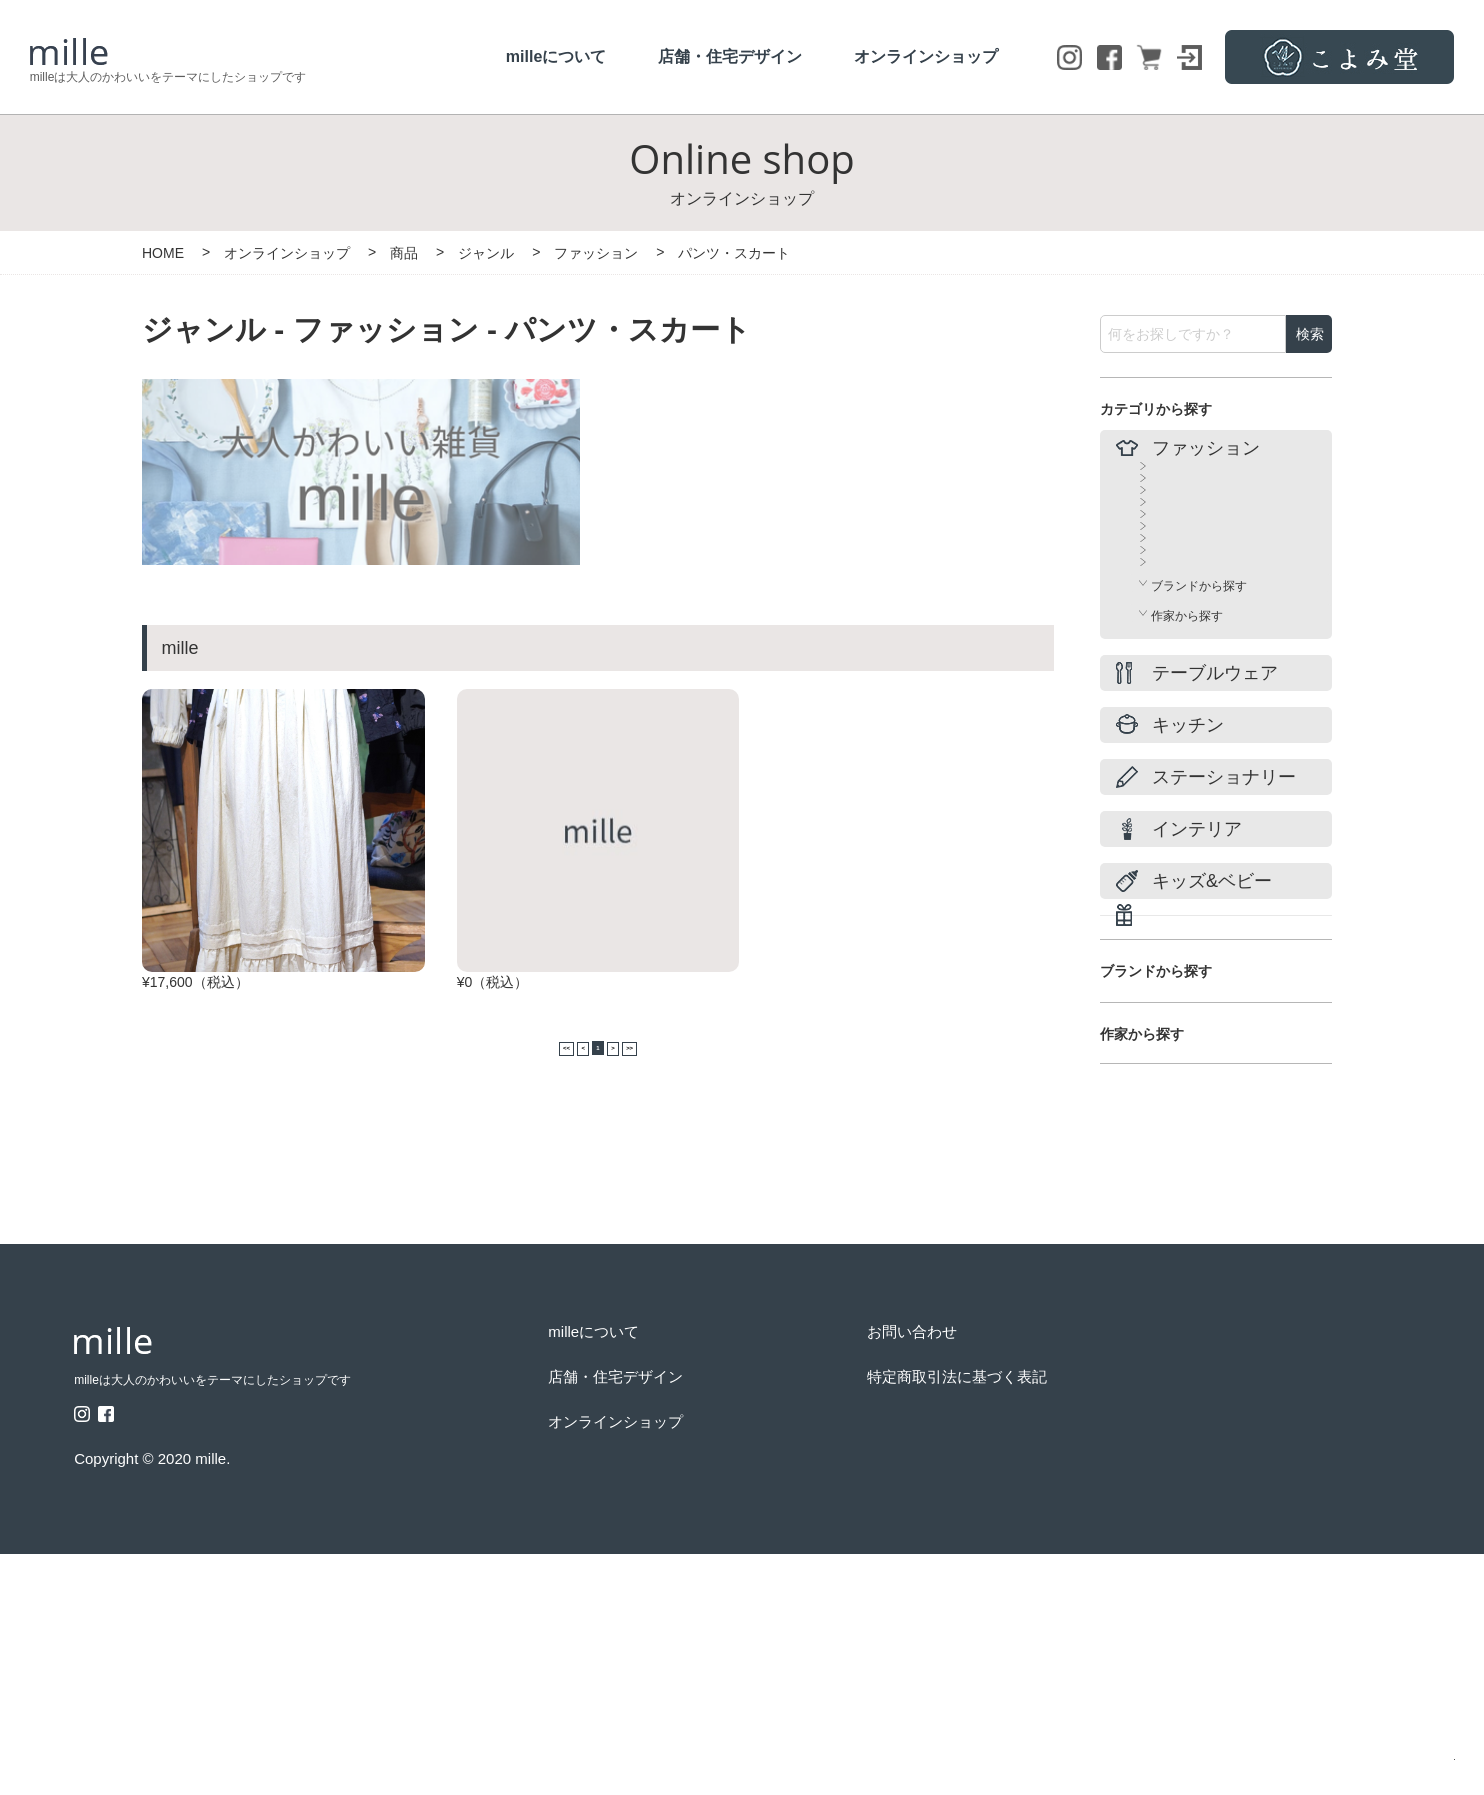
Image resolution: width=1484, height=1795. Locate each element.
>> (667, 1115)
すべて (1169, 468)
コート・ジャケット (1205, 612)
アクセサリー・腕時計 (1211, 720)
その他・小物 (1187, 756)
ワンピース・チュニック (1217, 540)
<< (529, 1115)
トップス (1175, 504)
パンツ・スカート (1199, 576)
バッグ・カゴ (1187, 648)
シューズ (1175, 684)
